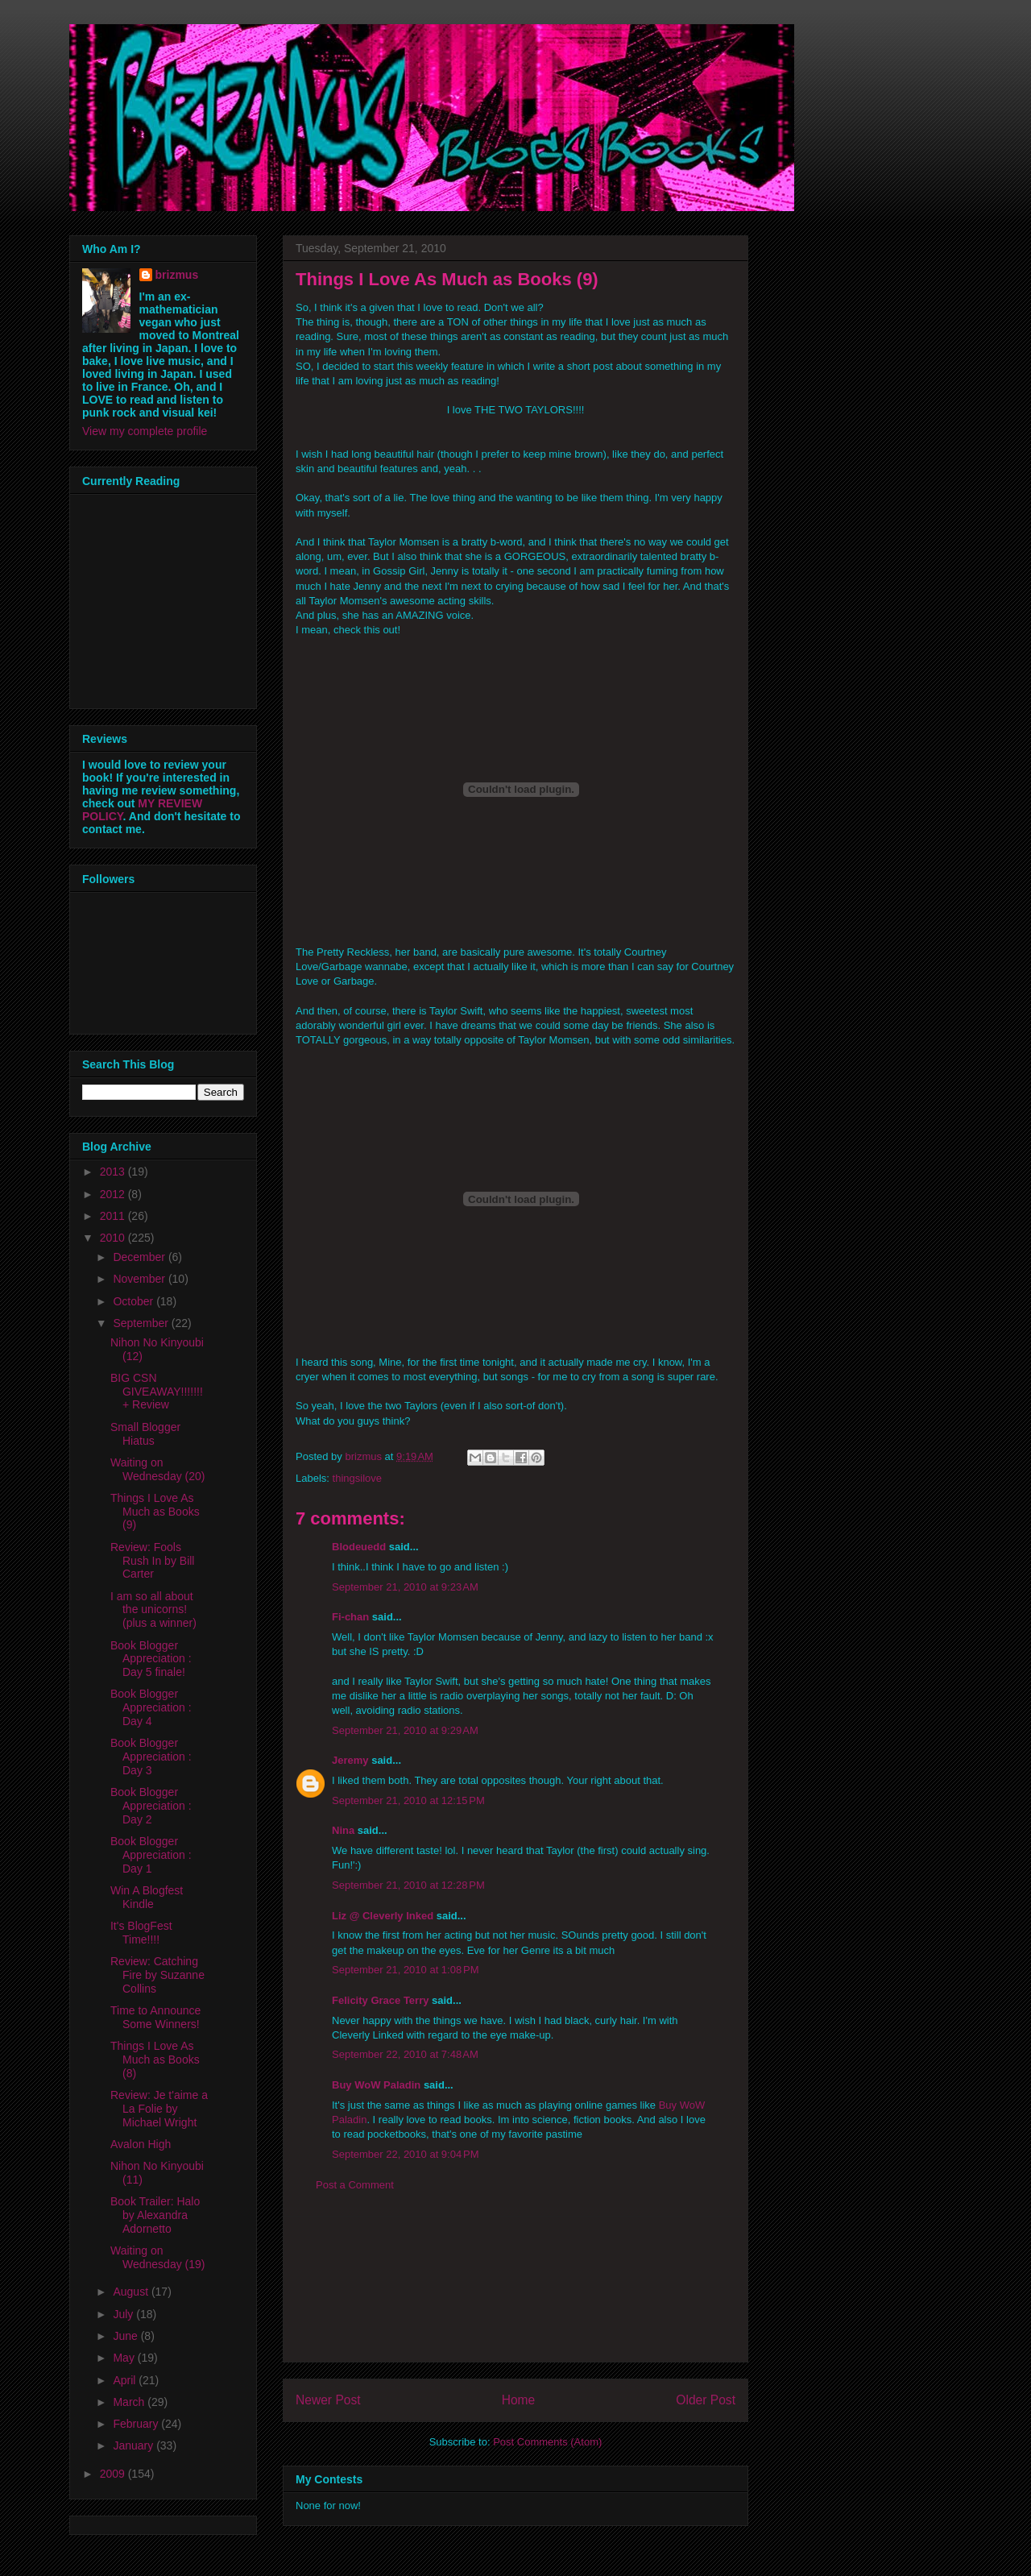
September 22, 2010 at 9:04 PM (405, 2154)
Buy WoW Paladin (376, 2085)
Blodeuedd (359, 1547)
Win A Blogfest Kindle (146, 1897)
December (140, 1257)
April (126, 2380)
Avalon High (140, 2144)
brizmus (177, 274)
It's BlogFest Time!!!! (141, 1932)
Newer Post (328, 2400)
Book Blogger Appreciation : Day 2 (151, 1806)
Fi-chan (350, 1617)
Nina (343, 1830)
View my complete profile (144, 431)
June (126, 2335)
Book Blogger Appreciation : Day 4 (151, 1707)
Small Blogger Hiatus (145, 1434)
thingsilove (357, 1478)
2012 (114, 1194)
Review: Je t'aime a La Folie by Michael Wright (159, 2109)
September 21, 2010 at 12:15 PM (408, 1800)
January (134, 2445)
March (130, 2402)
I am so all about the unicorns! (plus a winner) (153, 1610)
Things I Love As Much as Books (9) (155, 1511)
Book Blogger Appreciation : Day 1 (151, 1855)
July (124, 2314)
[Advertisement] (515, 2289)
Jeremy (350, 1760)
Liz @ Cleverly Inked (382, 1916)
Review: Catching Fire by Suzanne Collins (157, 1975)
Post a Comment (355, 2185)
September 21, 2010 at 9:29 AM (405, 1730)
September (142, 1323)
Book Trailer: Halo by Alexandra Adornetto (155, 2215)
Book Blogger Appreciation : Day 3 (151, 1756)
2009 (114, 2473)
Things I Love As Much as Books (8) (155, 2059)
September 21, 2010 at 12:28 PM (408, 1885)
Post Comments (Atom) (547, 2442)
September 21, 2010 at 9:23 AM (405, 1587)
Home (519, 2400)
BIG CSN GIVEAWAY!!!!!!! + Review (156, 1391)
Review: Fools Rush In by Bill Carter (152, 1561)
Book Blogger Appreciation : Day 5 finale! (151, 1659)
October (134, 1301)
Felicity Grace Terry (380, 2000)
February (137, 2423)
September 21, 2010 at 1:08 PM (405, 1970)
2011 (114, 1215)
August (132, 2291)
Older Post (705, 2400)
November (140, 1278)
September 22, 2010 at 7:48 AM (405, 2054)
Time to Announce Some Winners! (155, 2017)
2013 (114, 1171)
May (125, 2357)
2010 (114, 1237)
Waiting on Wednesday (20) (157, 1469)
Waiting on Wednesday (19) (157, 2257)
